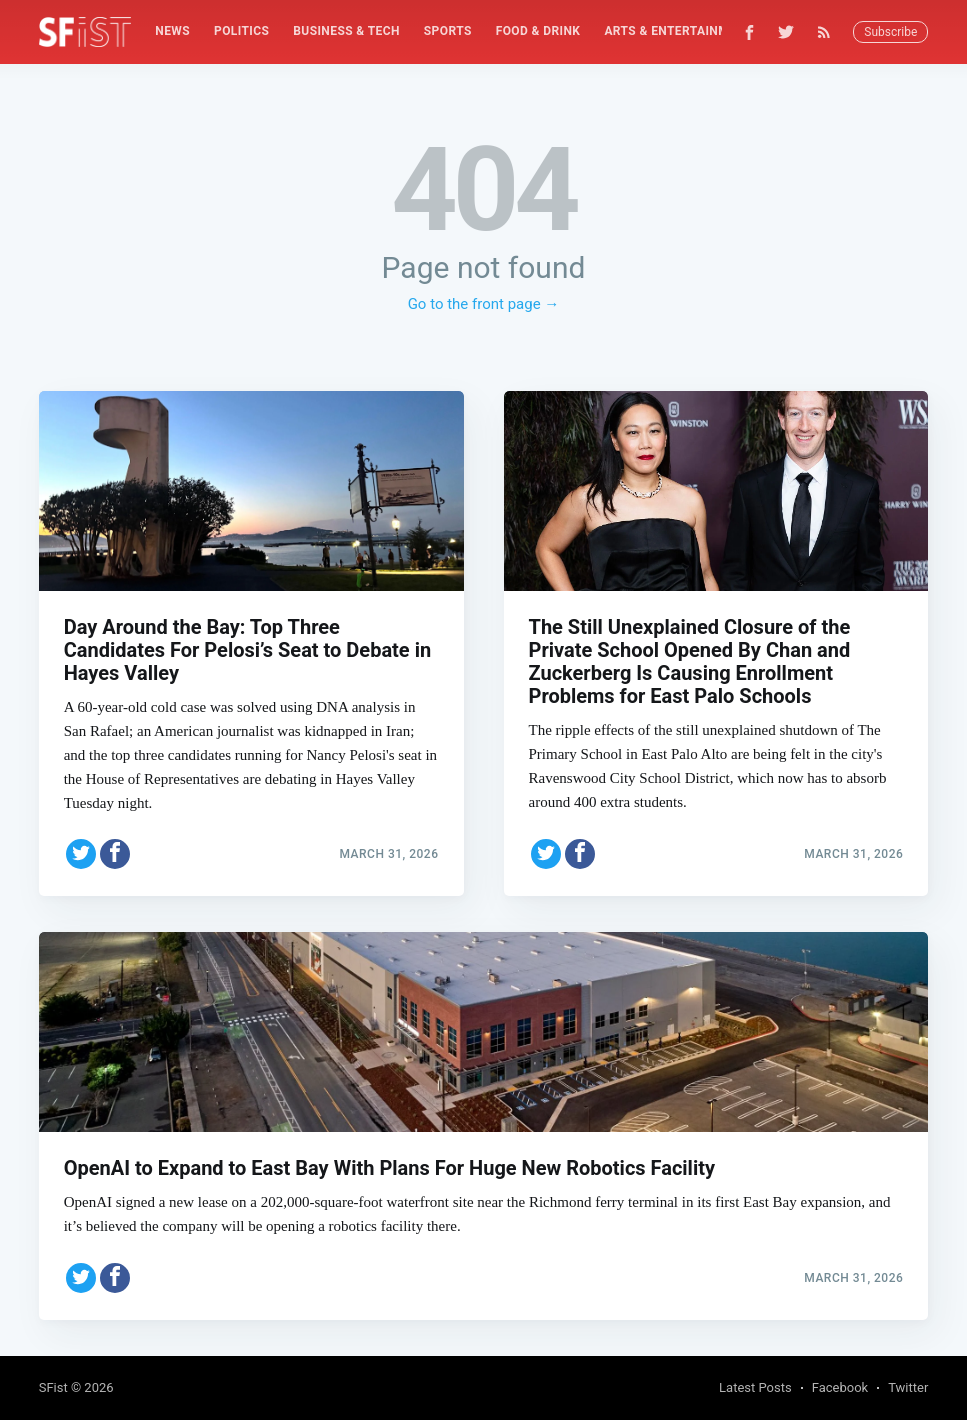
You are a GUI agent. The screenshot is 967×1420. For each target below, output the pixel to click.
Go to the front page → (484, 304)
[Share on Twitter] (81, 847)
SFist (53, 1387)
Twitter (908, 1387)
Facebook (840, 1387)
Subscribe (890, 32)
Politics (241, 31)
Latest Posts (755, 1387)
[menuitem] (172, 31)
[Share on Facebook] (115, 847)
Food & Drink (538, 31)
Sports (448, 31)
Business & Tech (346, 31)
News (172, 31)
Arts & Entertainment (678, 31)
